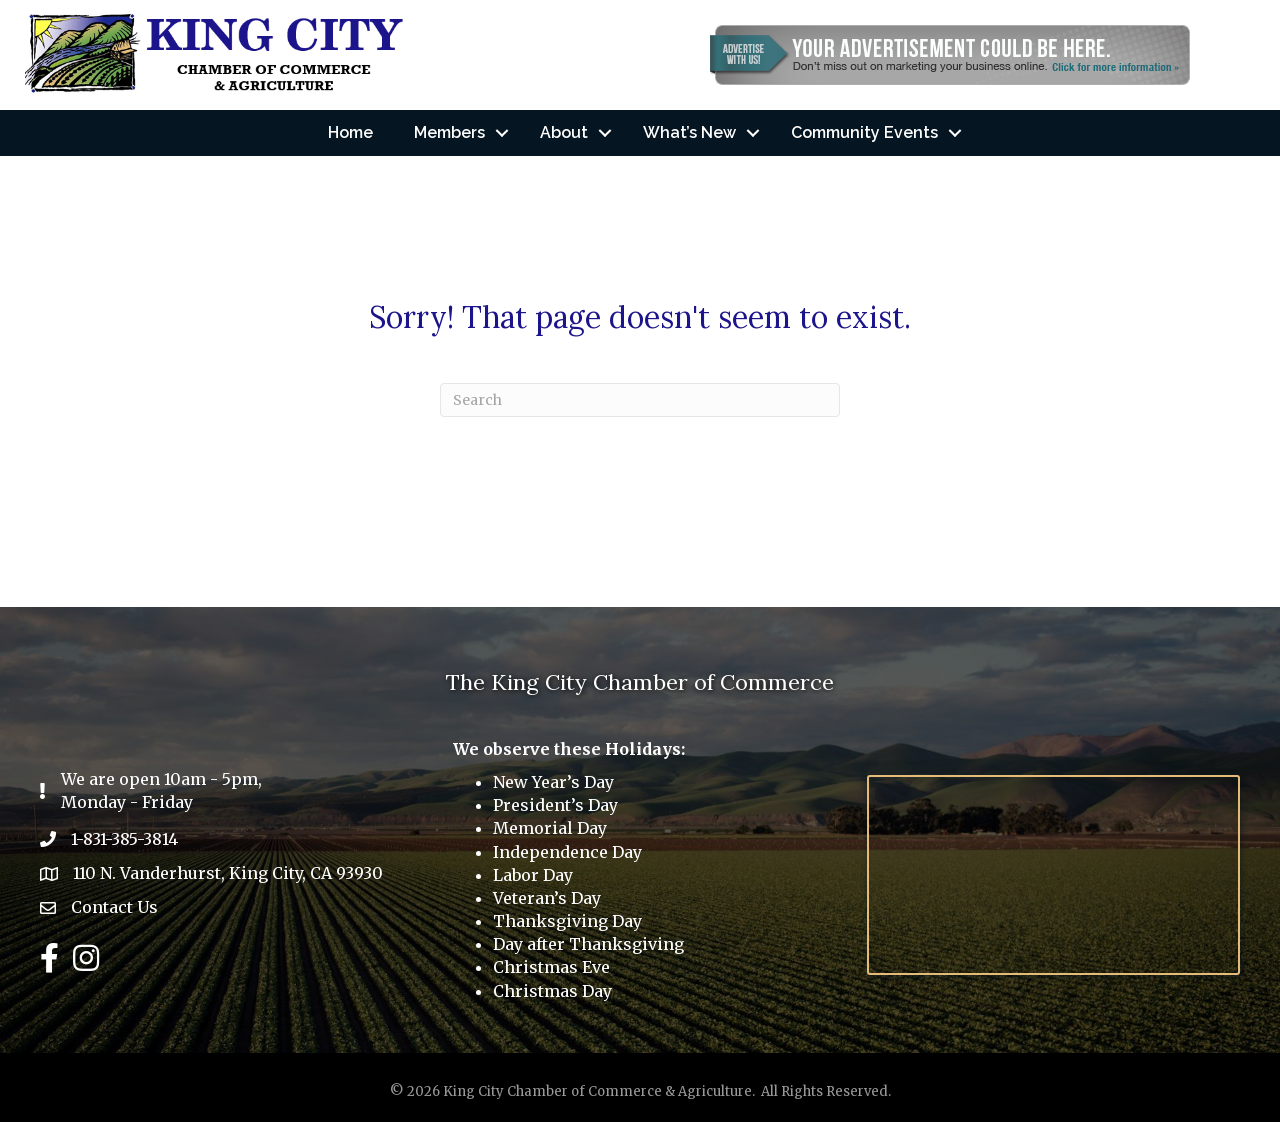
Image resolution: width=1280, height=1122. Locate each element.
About (564, 132)
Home (350, 132)
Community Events (864, 132)
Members (449, 132)
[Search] (640, 400)
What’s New (689, 132)
